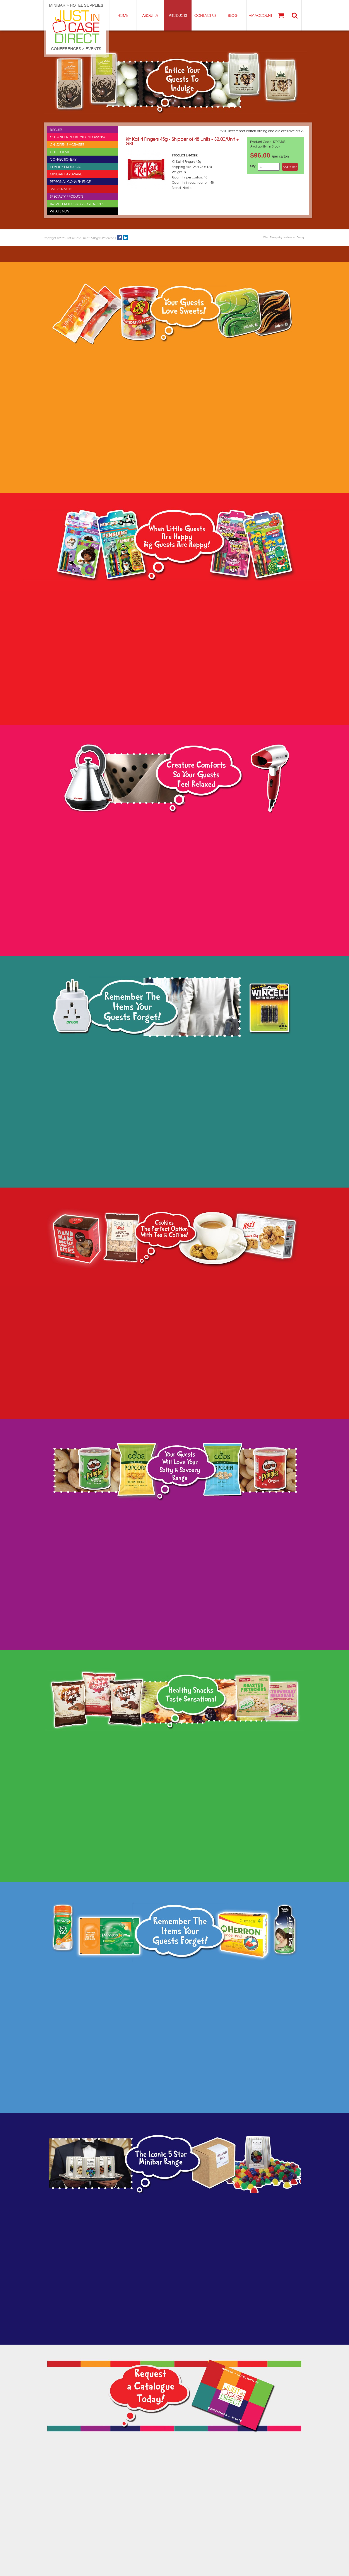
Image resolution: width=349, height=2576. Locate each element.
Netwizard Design (294, 237)
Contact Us (205, 15)
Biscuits (56, 129)
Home (123, 15)
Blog (233, 15)
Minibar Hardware (66, 174)
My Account (260, 15)
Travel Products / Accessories (76, 203)
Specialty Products (66, 196)
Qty (253, 165)
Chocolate (60, 151)
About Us (150, 15)
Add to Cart (290, 167)
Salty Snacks (61, 189)
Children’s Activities (67, 144)
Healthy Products (65, 166)
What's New (59, 211)
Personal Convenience (70, 181)
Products (178, 15)
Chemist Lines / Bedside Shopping (77, 137)
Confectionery (63, 159)
